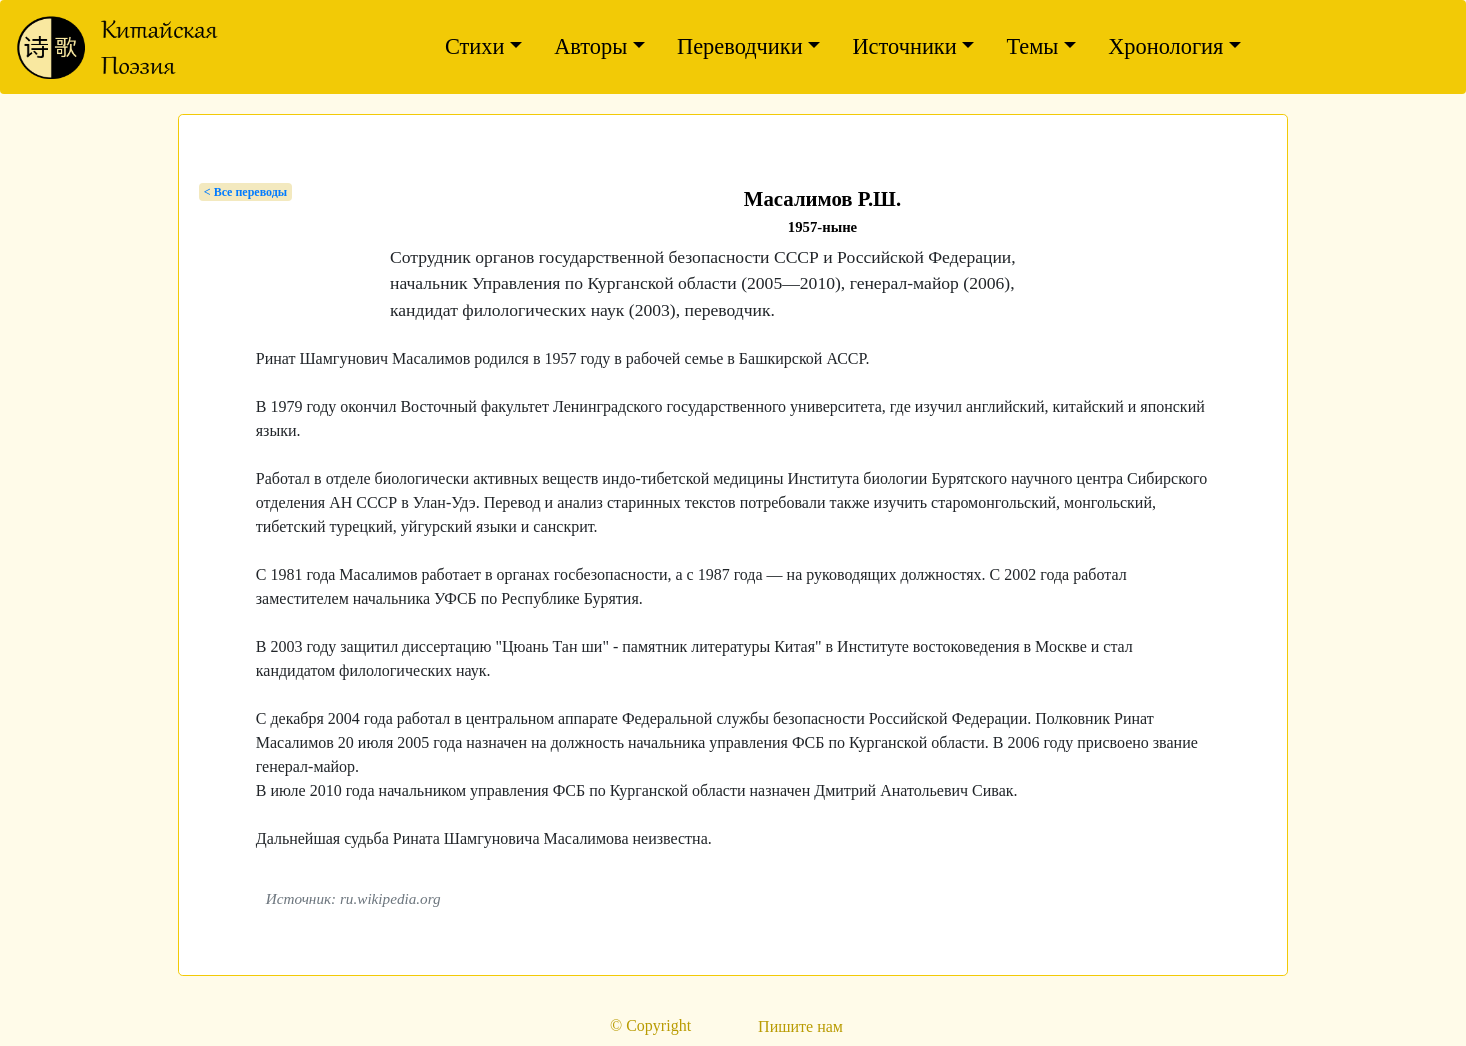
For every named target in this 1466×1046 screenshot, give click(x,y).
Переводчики (740, 46)
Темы (1032, 46)
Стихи (475, 46)
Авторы (590, 46)
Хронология (1165, 46)
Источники (904, 46)
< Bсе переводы (245, 192)
